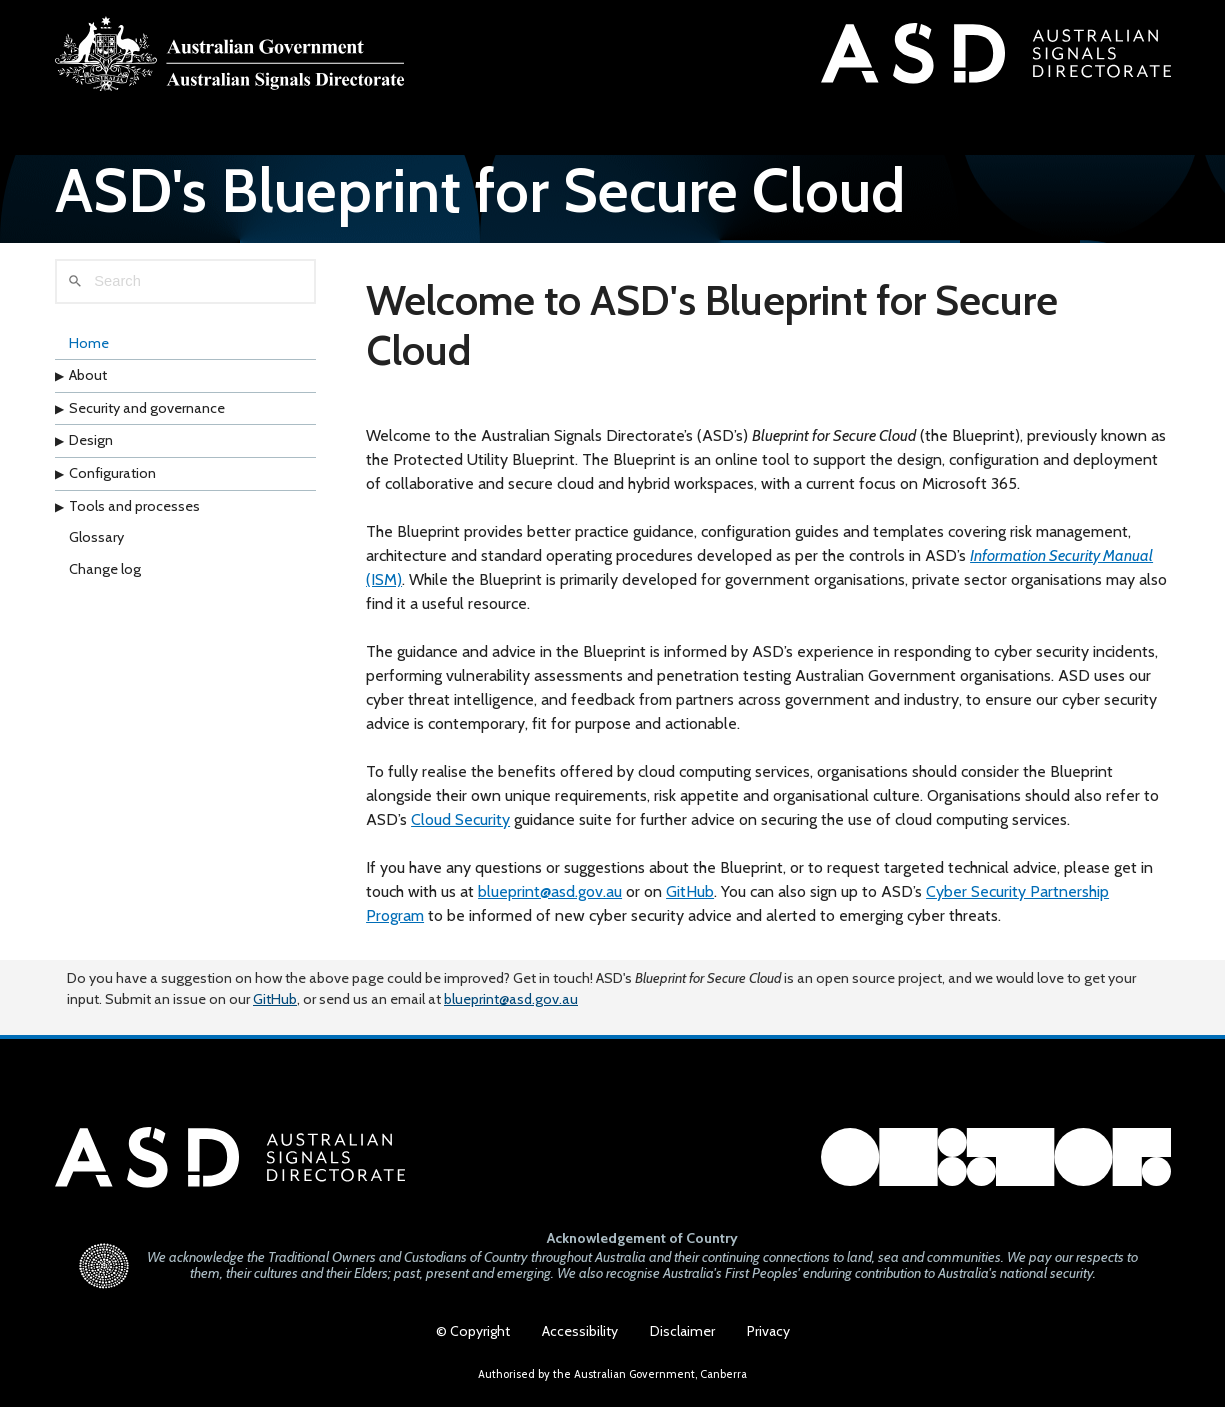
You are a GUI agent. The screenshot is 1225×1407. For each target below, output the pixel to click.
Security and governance (147, 408)
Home (89, 343)
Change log (105, 569)
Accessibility (580, 1331)
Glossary (96, 537)
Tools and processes (134, 506)
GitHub (690, 891)
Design (91, 440)
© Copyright (473, 1331)
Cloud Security (460, 819)
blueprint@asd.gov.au (550, 891)
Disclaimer (682, 1331)
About (88, 375)
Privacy (768, 1331)
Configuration (112, 473)
